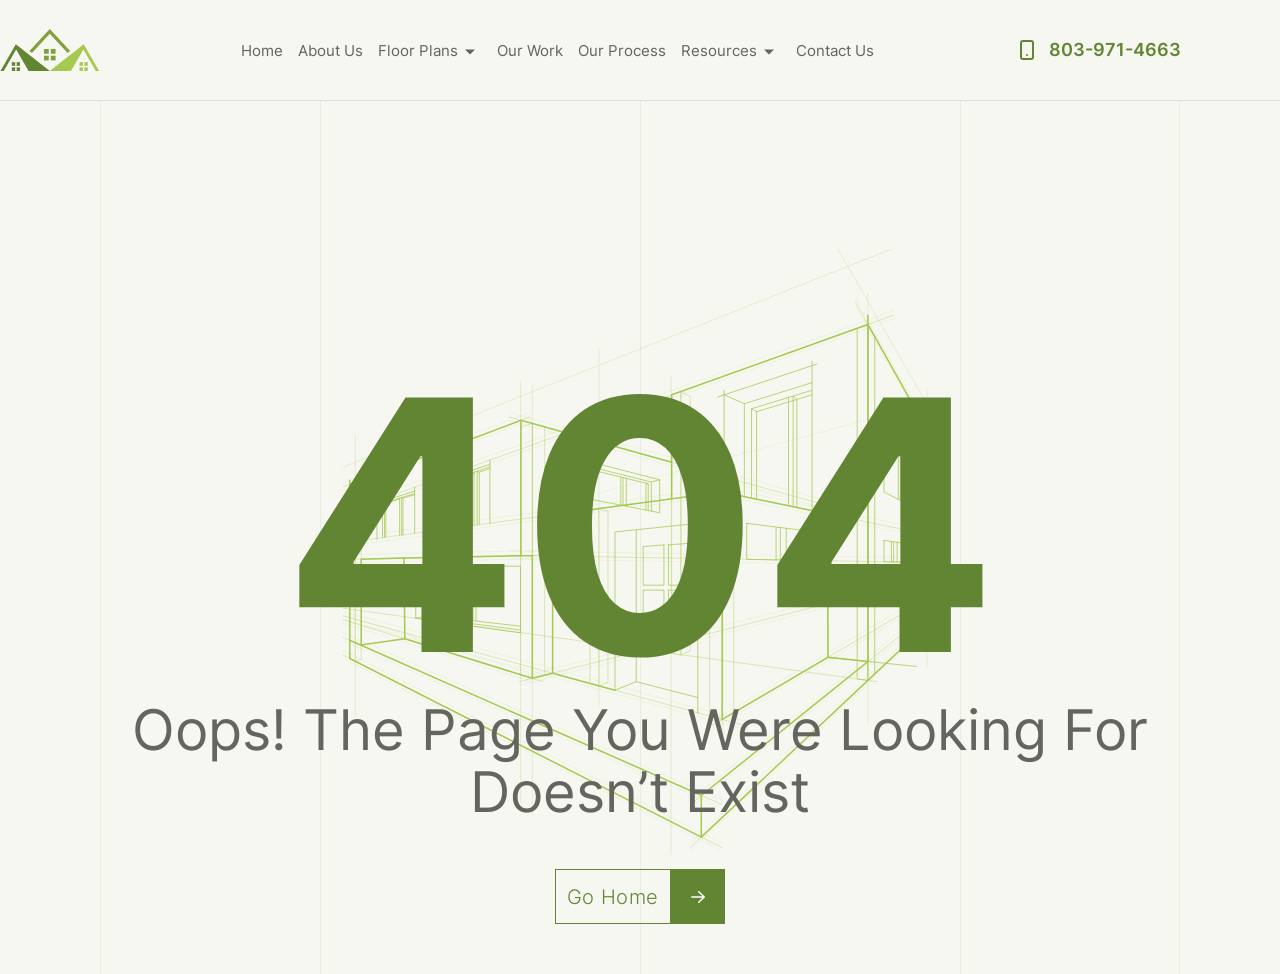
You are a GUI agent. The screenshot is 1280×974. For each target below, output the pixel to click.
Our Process (622, 50)
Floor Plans (418, 50)
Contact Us (835, 50)
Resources (719, 50)
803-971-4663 (1115, 49)
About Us (330, 50)
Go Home (646, 896)
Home (262, 50)
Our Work (530, 50)
